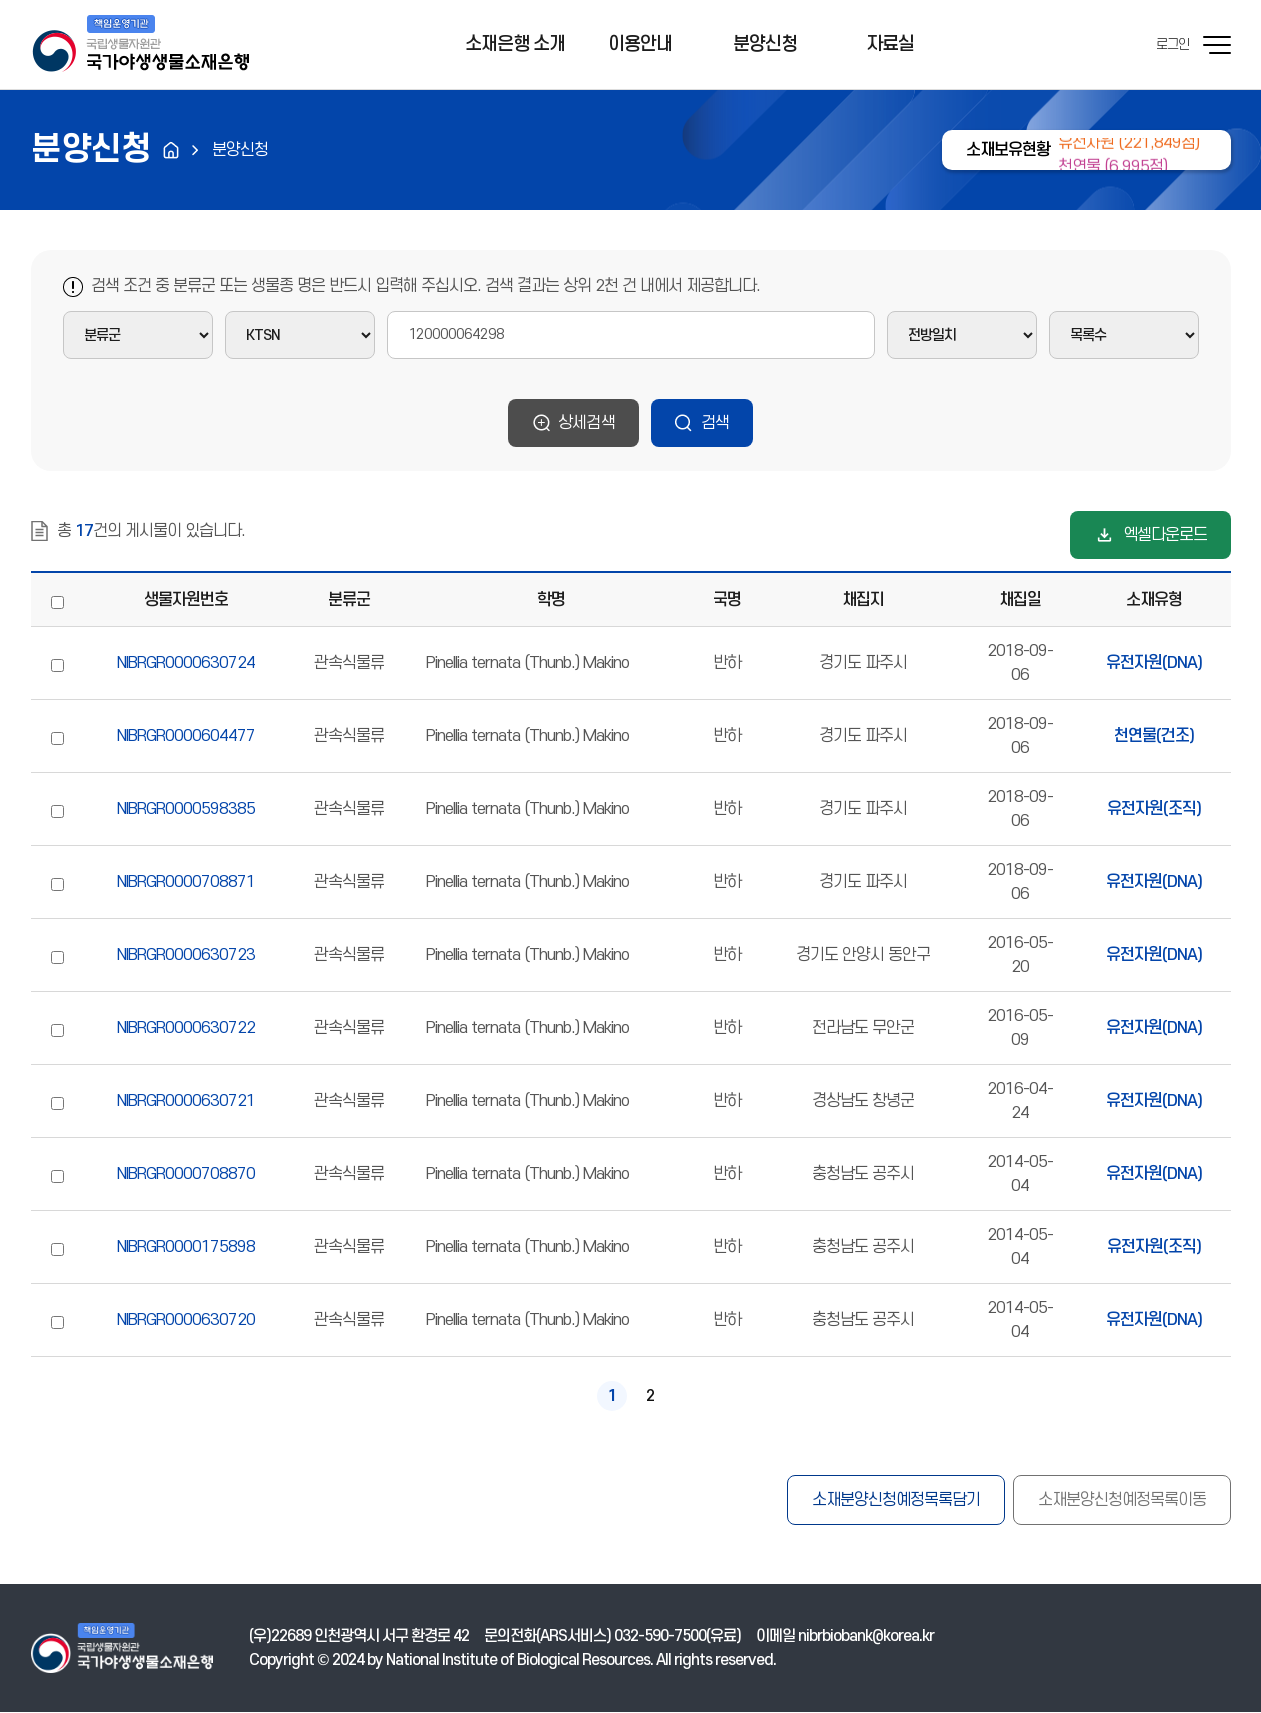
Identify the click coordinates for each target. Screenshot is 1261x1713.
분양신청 (765, 44)
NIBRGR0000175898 (186, 1247)
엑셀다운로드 (1165, 535)
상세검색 (586, 423)
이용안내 (640, 44)
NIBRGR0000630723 (186, 955)
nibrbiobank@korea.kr (866, 1637)
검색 (715, 423)
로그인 (1172, 44)
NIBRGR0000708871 (186, 882)
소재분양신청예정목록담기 (896, 1500)
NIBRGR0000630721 (186, 1101)
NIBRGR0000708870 (186, 1174)
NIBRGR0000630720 (186, 1320)
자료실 (890, 44)
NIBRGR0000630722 (186, 1028)
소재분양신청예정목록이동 (1122, 1500)
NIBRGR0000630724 (186, 663)
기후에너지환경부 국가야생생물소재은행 (140, 45)
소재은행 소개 (515, 44)
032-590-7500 (660, 1637)
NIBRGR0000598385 (186, 809)
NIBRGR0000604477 (186, 736)
